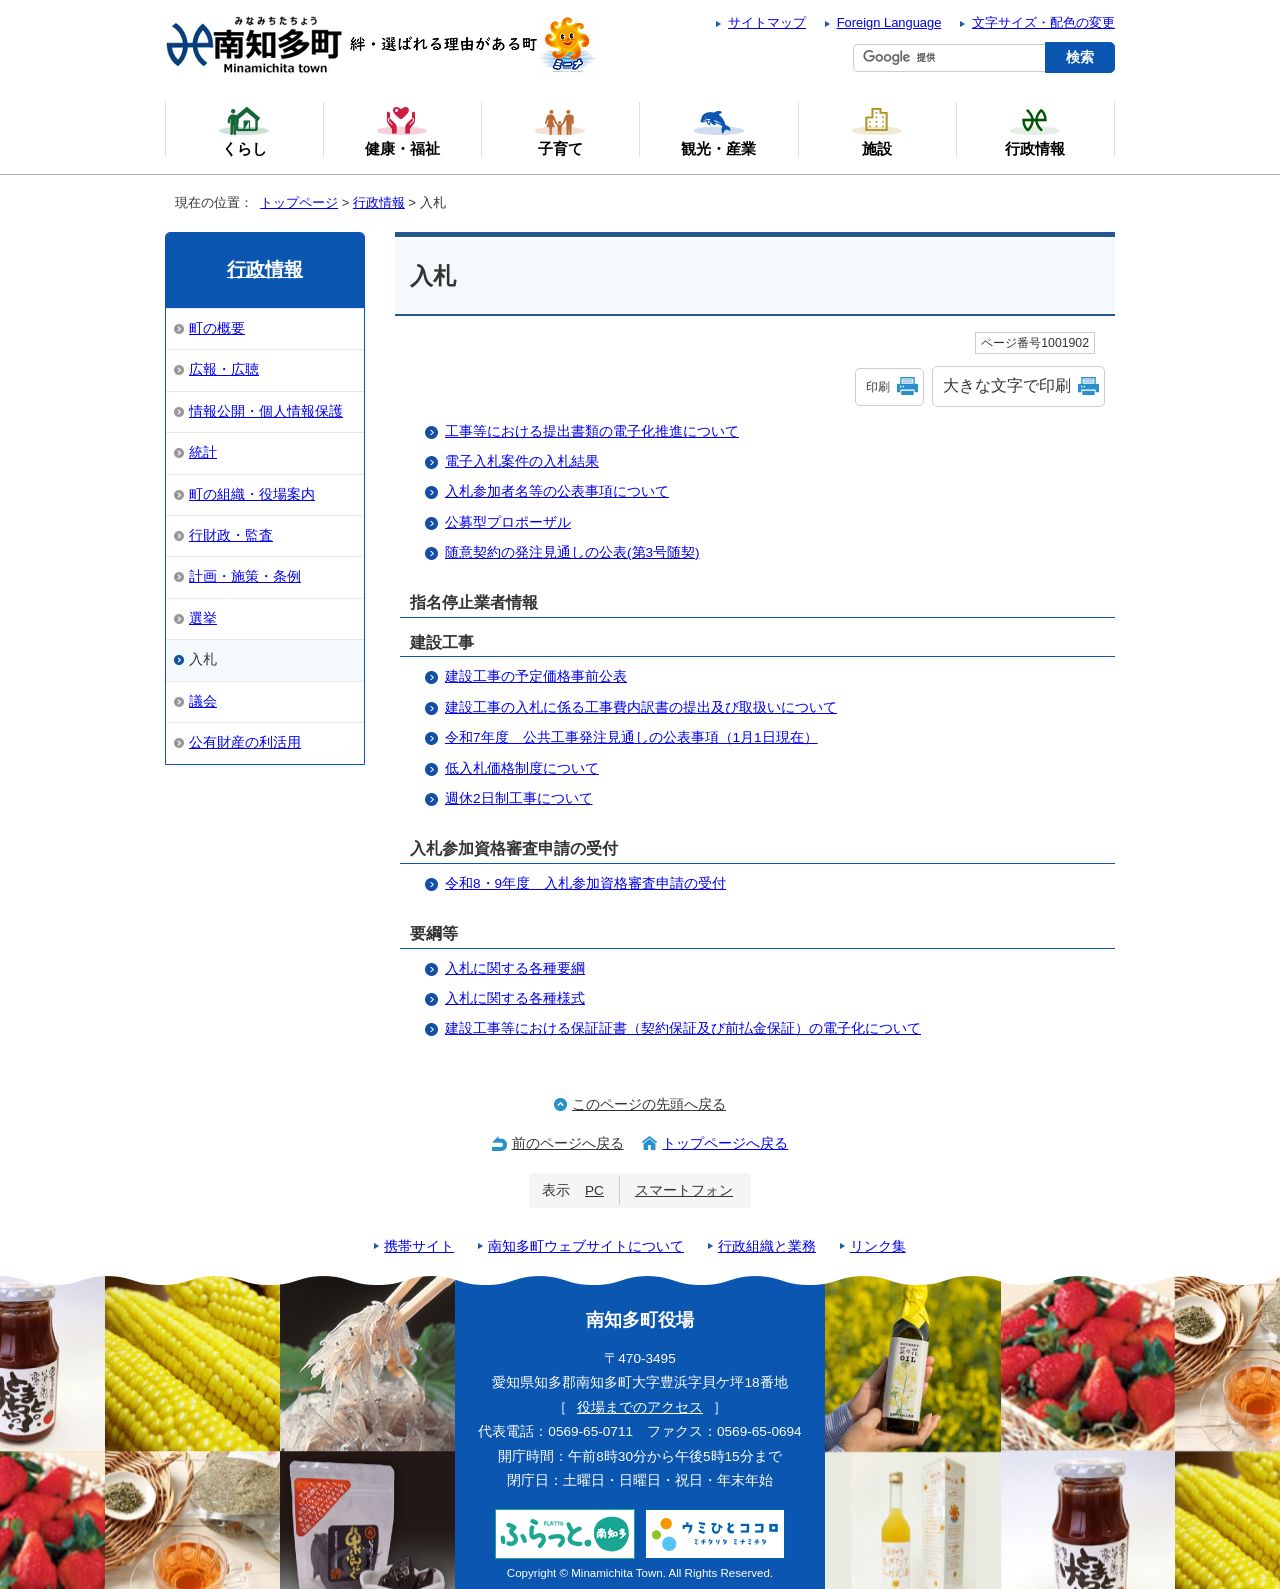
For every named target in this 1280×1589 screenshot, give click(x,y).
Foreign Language (889, 22)
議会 (203, 701)
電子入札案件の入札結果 (522, 461)
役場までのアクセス (640, 1407)
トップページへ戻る (725, 1143)
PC (594, 1190)
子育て (560, 131)
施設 (877, 131)
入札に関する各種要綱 (515, 968)
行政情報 (379, 202)
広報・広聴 (224, 369)
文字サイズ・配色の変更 (1043, 22)
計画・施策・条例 (245, 576)
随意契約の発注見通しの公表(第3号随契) (572, 552)
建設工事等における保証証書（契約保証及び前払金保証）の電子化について (683, 1028)
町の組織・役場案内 (252, 494)
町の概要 (217, 328)
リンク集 (878, 1246)
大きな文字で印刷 (1007, 385)
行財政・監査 (231, 535)
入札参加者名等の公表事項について (557, 491)
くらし (244, 131)
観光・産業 (718, 131)
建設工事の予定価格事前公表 (536, 676)
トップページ (299, 202)
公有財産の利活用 (245, 742)
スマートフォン (684, 1190)
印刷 (878, 387)
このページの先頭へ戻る (649, 1104)
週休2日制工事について (519, 798)
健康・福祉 (402, 131)
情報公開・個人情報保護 (266, 411)
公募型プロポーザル (508, 522)
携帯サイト (419, 1246)
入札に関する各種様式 (515, 998)
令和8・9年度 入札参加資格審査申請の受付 (585, 883)
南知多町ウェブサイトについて (586, 1246)
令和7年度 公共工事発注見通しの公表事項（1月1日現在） (631, 737)
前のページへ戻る (568, 1143)
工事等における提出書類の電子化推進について (592, 431)
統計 (203, 452)
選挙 (203, 618)
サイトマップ (767, 22)
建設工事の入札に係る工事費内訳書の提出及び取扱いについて (641, 707)
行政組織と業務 (767, 1246)
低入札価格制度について (522, 768)
